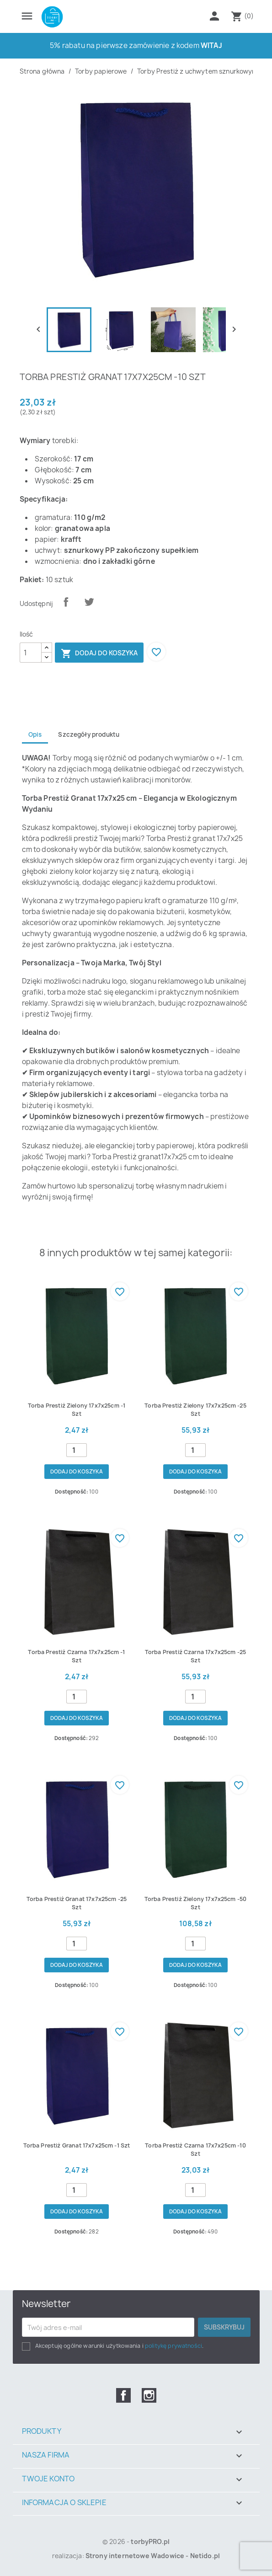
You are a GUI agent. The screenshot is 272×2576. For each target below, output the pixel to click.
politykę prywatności (173, 2346)
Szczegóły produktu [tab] (88, 734)
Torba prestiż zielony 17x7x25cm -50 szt (195, 1903)
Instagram (149, 2395)
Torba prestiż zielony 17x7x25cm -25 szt (195, 1410)
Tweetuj (89, 602)
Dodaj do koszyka (99, 653)
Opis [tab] (35, 734)
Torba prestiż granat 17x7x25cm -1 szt (76, 2145)
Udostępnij (66, 602)
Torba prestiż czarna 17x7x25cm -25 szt (195, 1656)
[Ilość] (31, 653)
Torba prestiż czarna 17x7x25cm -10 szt (195, 2150)
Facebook (123, 2395)
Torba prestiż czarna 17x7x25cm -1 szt (76, 1656)
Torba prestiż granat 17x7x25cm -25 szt (77, 1903)
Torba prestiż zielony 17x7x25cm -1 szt (76, 1410)
